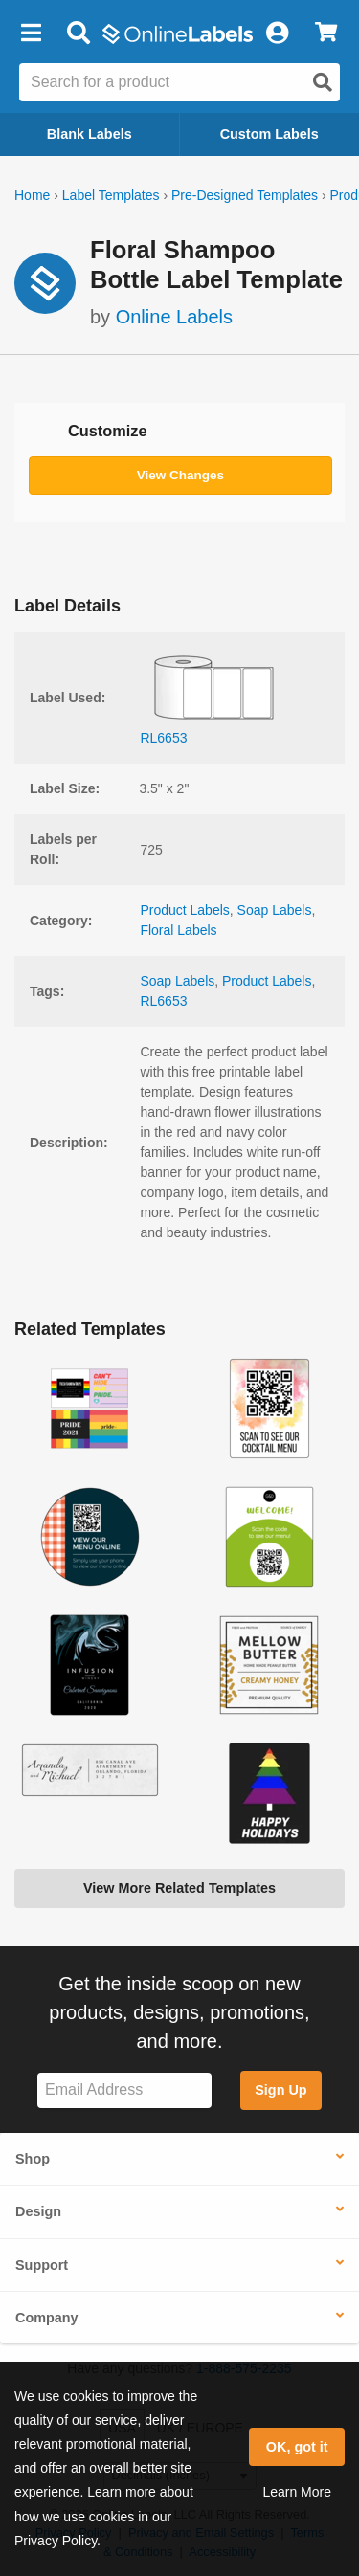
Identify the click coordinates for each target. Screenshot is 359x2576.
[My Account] (277, 33)
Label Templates (111, 195)
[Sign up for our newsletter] (124, 2090)
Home (32, 195)
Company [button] (47, 2317)
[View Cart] (326, 33)
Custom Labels (269, 134)
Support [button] (41, 2265)
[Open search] (322, 82)
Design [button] (38, 2211)
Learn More (296, 2491)
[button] (31, 33)
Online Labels (174, 316)
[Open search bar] (78, 33)
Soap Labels (274, 910)
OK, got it (297, 2446)
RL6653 (163, 1001)
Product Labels (184, 910)
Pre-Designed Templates (244, 195)
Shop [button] (32, 2158)
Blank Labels (89, 134)
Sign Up (280, 2090)
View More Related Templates (179, 1888)
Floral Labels (178, 930)
